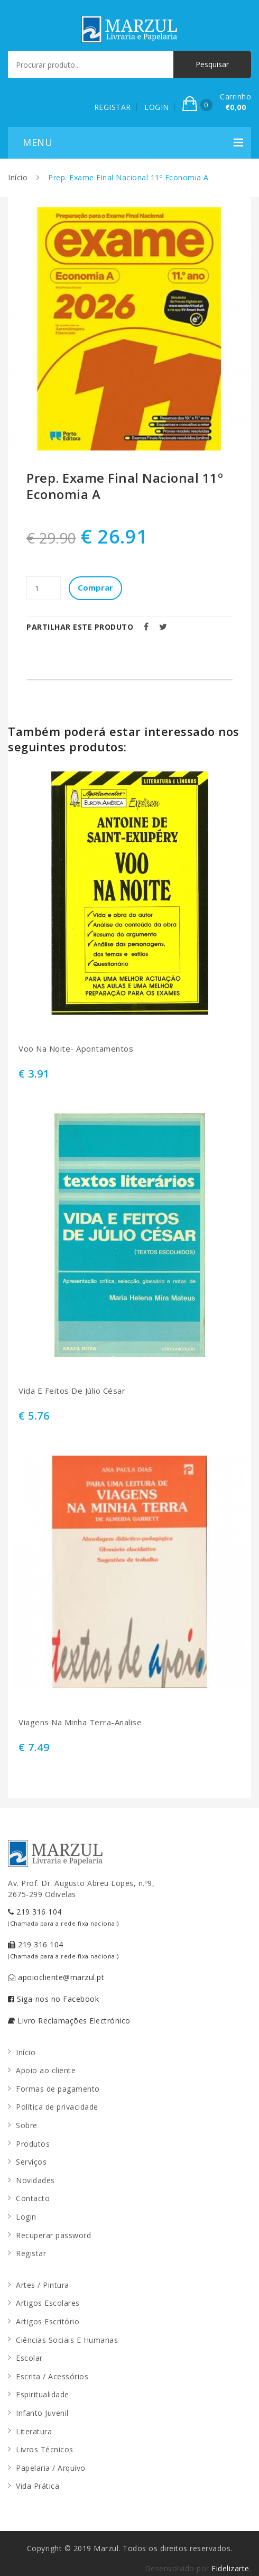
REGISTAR (112, 107)
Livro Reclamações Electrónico (69, 2021)
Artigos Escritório (47, 2321)
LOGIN (156, 107)
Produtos (33, 2144)
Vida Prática (37, 2486)
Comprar (95, 587)
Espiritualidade (42, 2394)
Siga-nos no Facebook (53, 1999)
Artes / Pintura (42, 2285)
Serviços (31, 2162)
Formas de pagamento (58, 2089)
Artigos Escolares (48, 2303)
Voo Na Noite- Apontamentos (75, 1049)
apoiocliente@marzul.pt (56, 1977)
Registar (31, 2253)
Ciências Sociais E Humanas (67, 2340)
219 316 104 (63, 1917)
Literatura (34, 2431)
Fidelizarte (230, 2568)
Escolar (29, 2358)
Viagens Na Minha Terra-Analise (80, 1722)
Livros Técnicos (44, 2449)
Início (17, 177)
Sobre (27, 2125)
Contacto (33, 2198)
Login (26, 2217)
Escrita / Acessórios (52, 2376)
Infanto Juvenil (42, 2413)
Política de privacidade (57, 2107)
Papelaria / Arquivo (51, 2468)
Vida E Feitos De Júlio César (71, 1391)
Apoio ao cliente (46, 2070)
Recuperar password (53, 2235)
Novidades (35, 2180)
